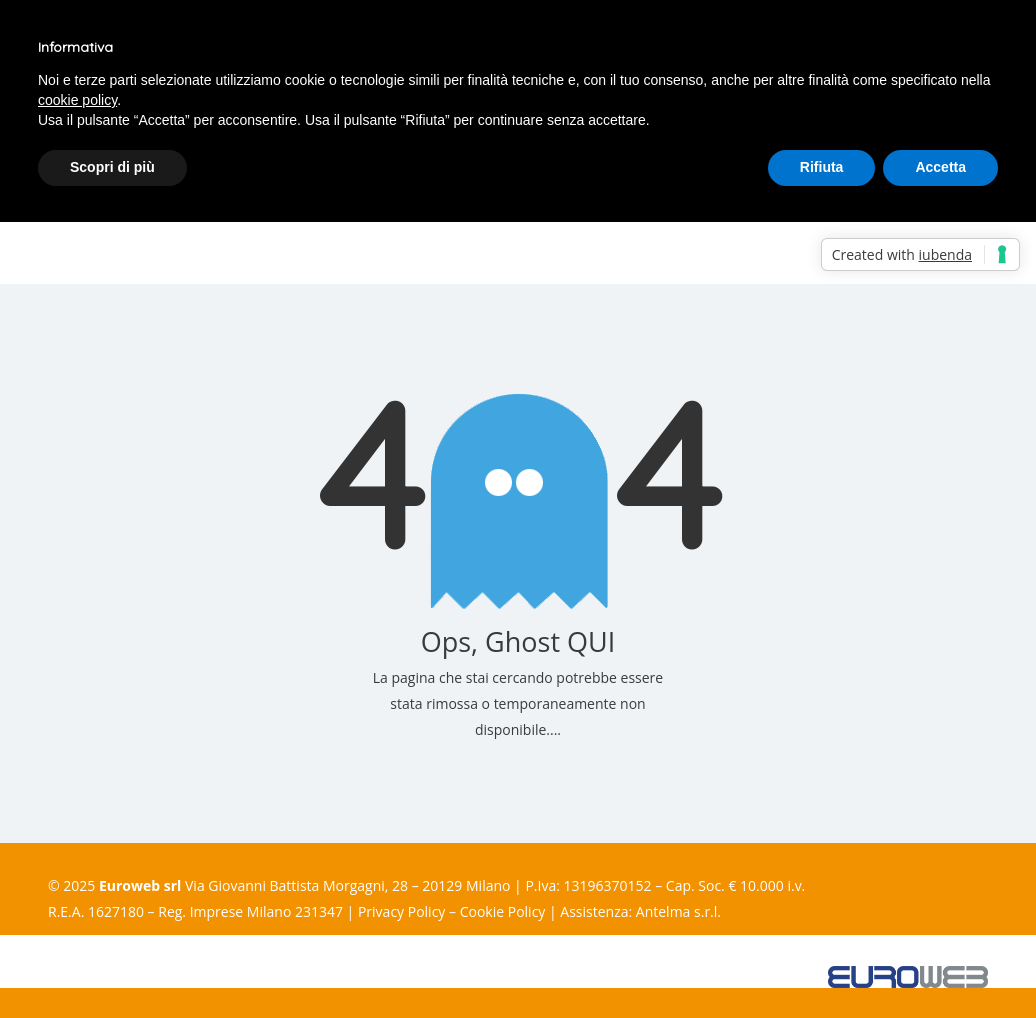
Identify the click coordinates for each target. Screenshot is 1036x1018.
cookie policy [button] (77, 100)
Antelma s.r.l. (678, 911)
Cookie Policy (503, 911)
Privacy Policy (401, 911)
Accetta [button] (940, 167)
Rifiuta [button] (822, 167)
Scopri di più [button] (112, 167)
